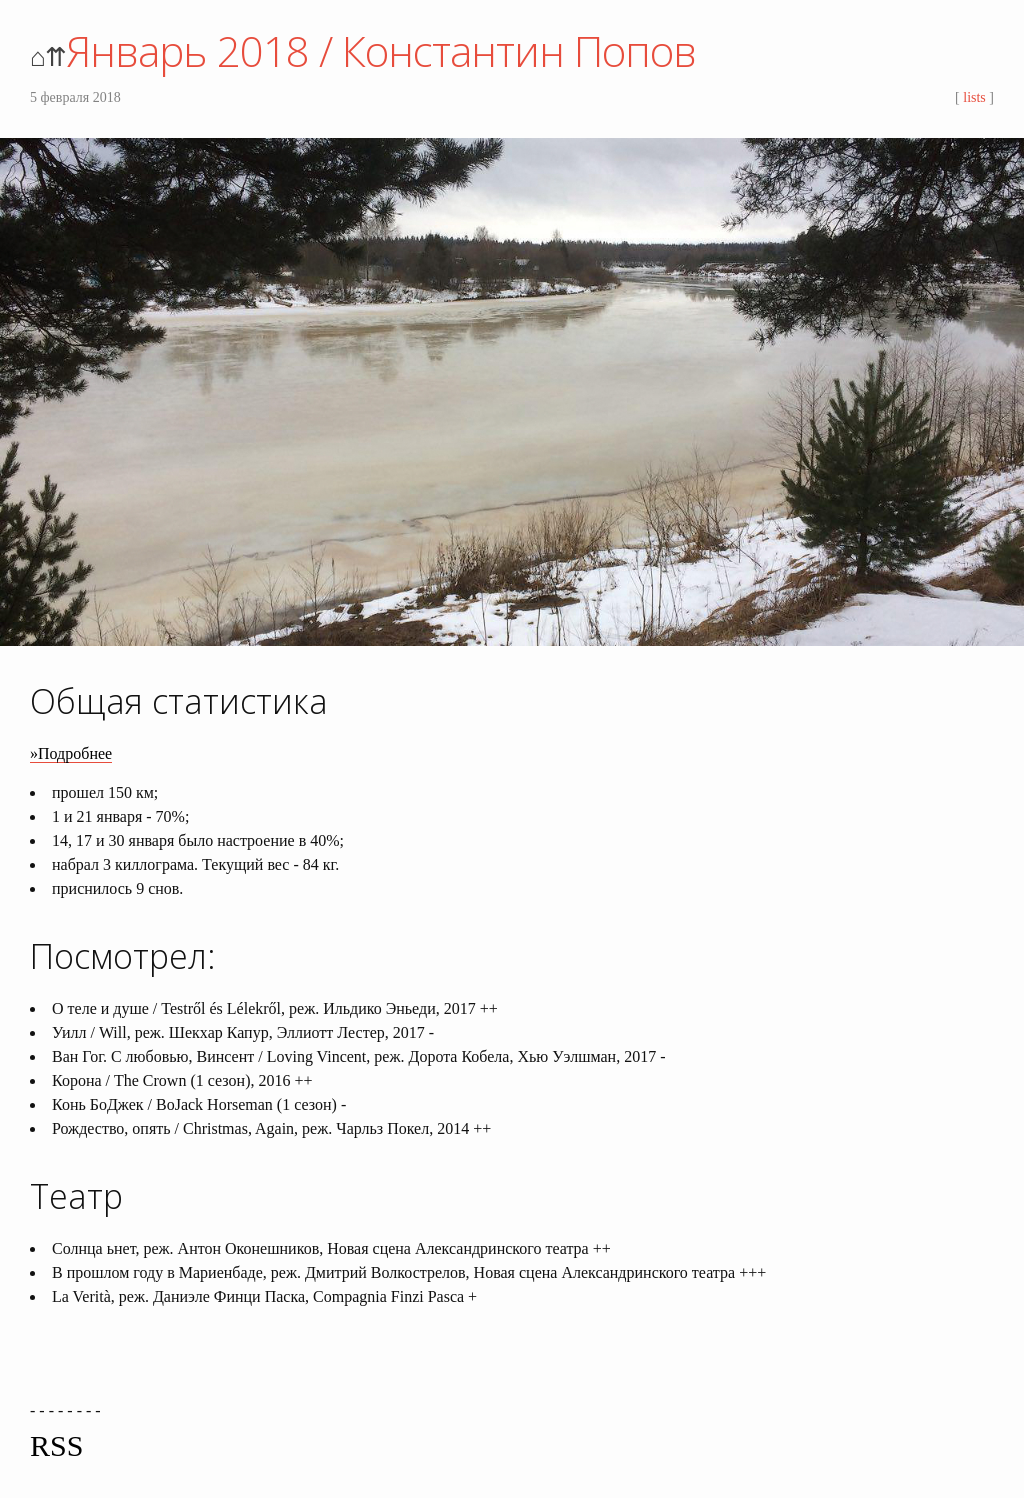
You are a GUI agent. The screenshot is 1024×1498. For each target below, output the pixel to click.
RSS (56, 1445)
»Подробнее (71, 753)
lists (974, 97)
